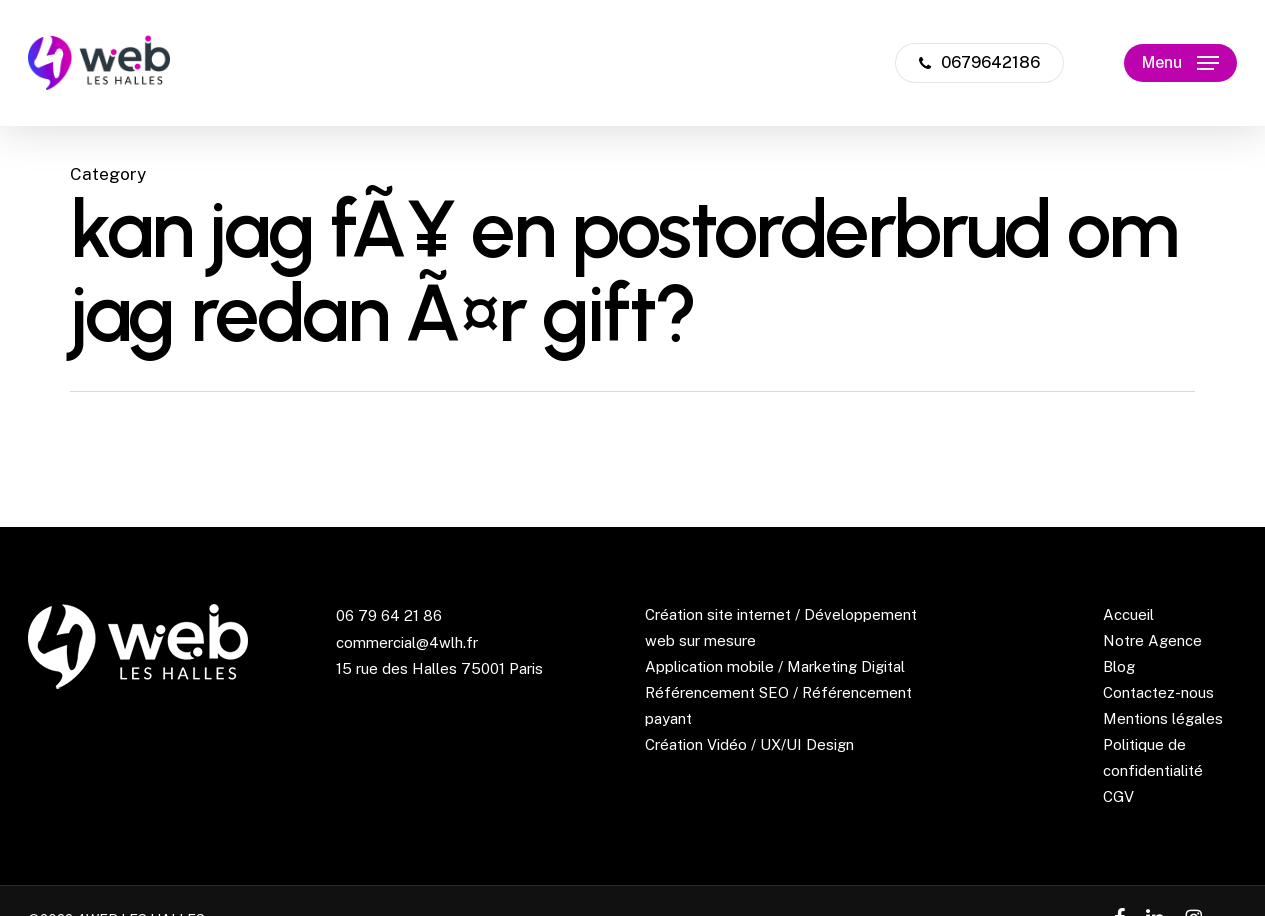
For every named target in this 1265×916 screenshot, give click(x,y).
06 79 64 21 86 (389, 615)
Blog (1119, 666)
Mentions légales (1163, 718)
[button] (1180, 63)
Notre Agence (1152, 640)
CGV (1118, 796)
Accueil (1128, 614)
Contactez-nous (1158, 692)
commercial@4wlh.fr (407, 642)
